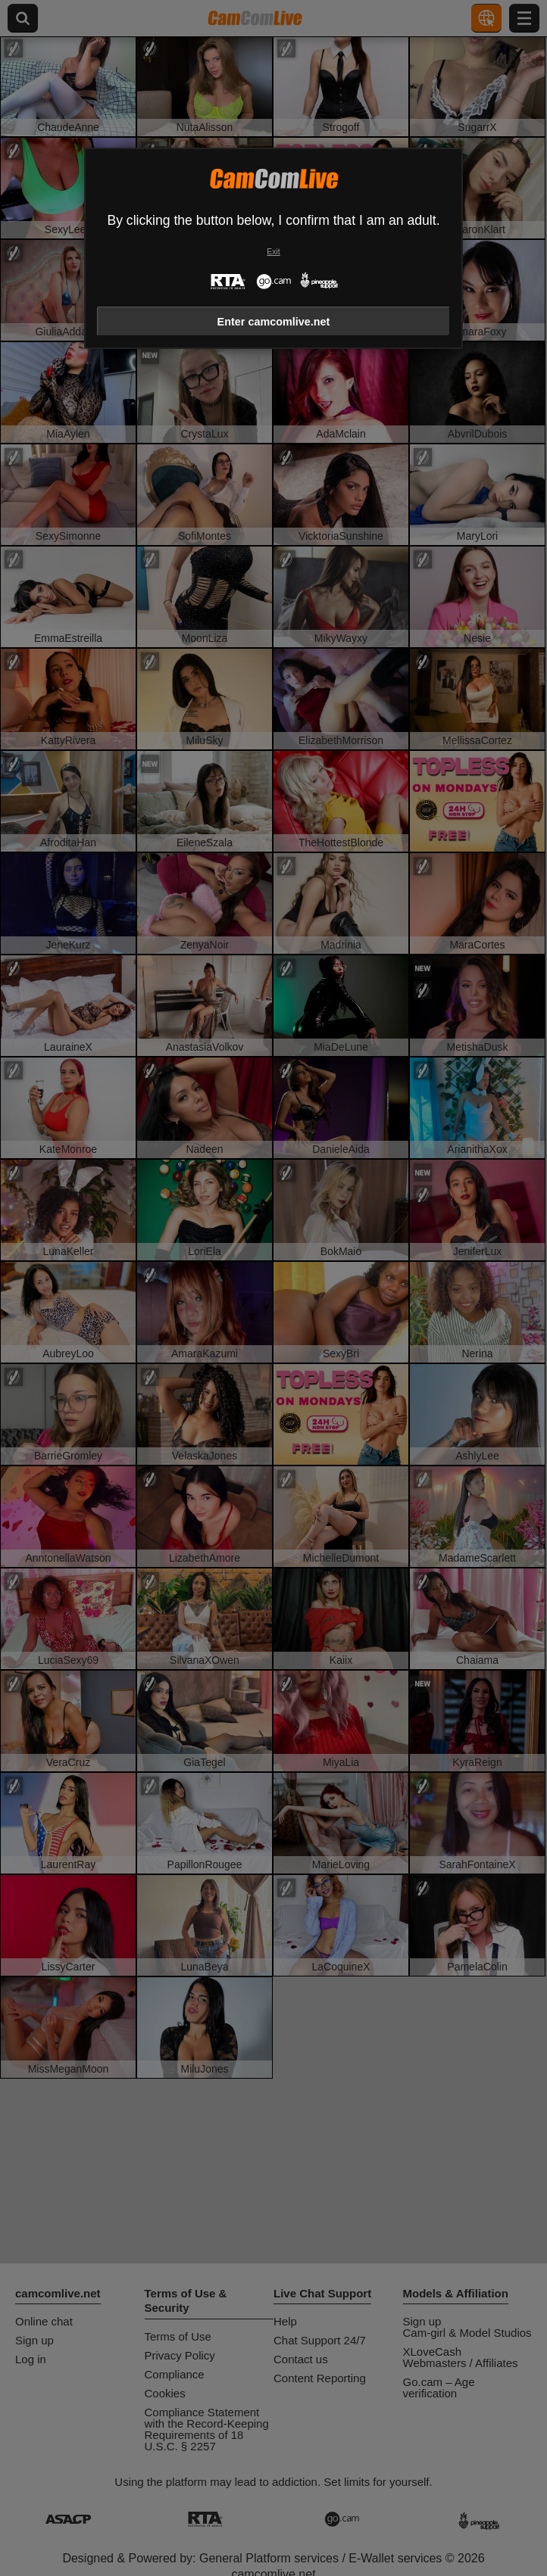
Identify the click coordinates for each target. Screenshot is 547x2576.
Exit (273, 252)
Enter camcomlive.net (273, 322)
